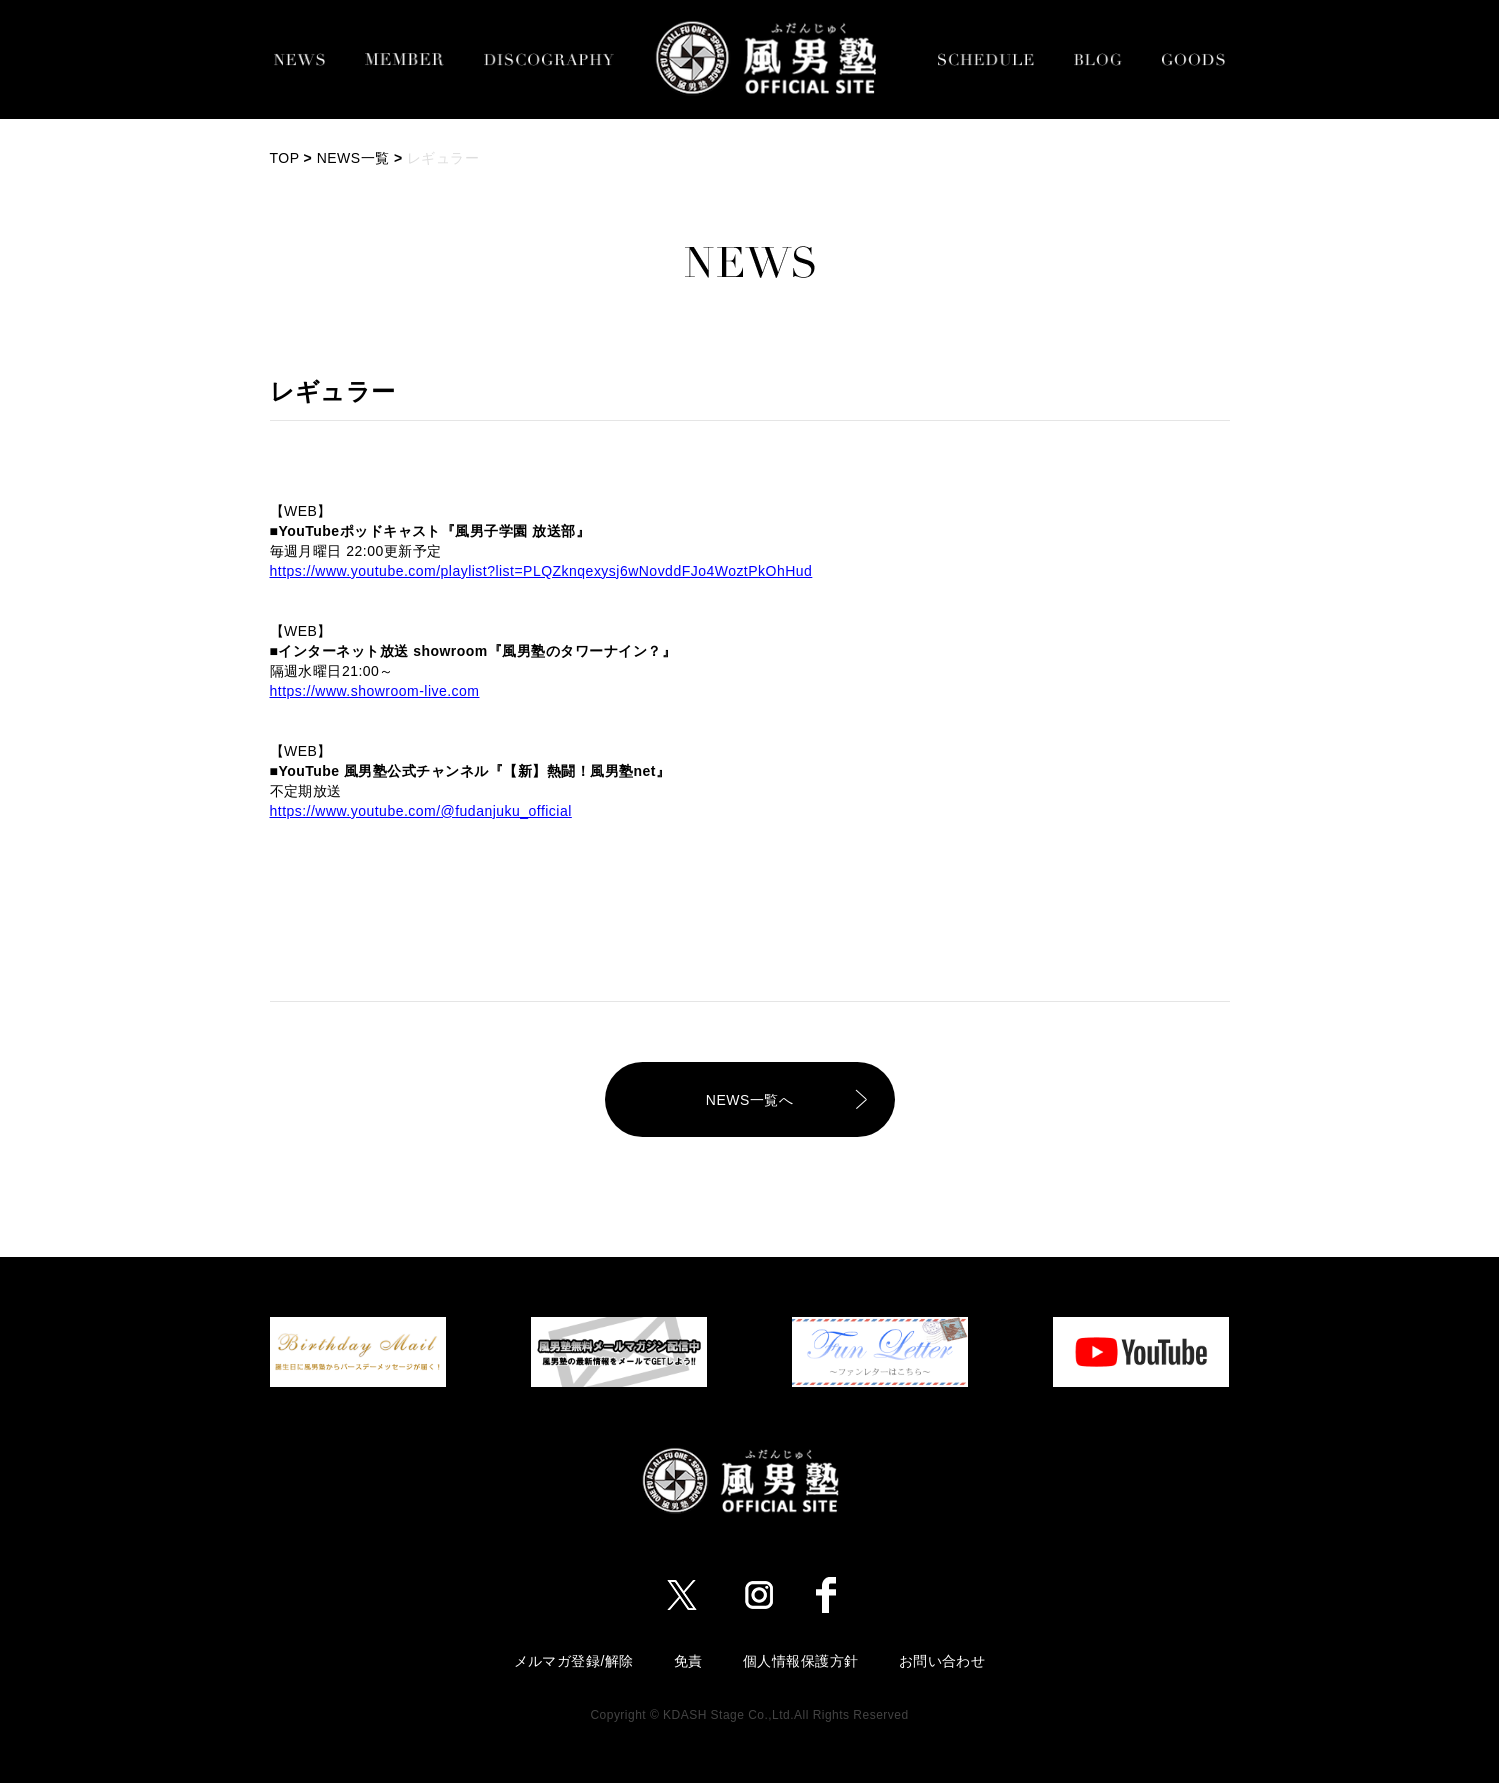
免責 (688, 1661)
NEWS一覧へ (749, 1100)
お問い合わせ (942, 1661)
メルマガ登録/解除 (574, 1661)
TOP (285, 158)
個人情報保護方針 (801, 1661)
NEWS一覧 (353, 158)
